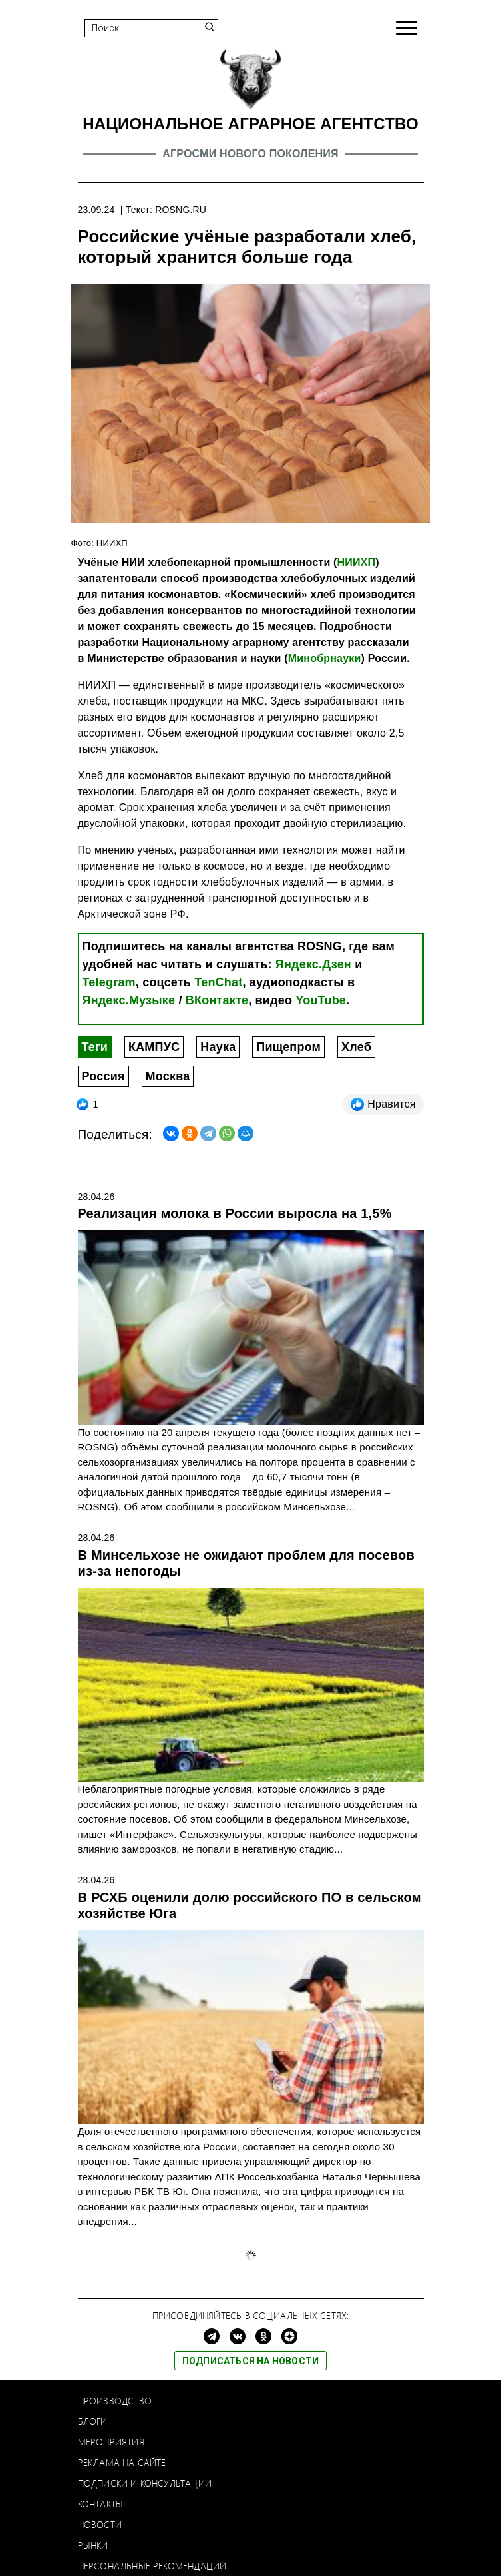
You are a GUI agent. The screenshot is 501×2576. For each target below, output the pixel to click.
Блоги (93, 2421)
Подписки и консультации (145, 2483)
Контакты (101, 2503)
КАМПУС (154, 1047)
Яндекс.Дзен (313, 964)
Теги (95, 1047)
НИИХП (356, 562)
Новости (100, 2524)
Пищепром (288, 1047)
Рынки (93, 2545)
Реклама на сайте (122, 2462)
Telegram (109, 982)
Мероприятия (111, 2441)
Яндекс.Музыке (129, 1000)
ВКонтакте (217, 1000)
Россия (103, 1076)
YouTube (320, 1000)
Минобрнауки (324, 658)
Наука (218, 1047)
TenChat (218, 982)
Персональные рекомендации (152, 2565)
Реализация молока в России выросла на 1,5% (235, 1213)
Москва (168, 1076)
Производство (115, 2400)
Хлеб (356, 1047)
